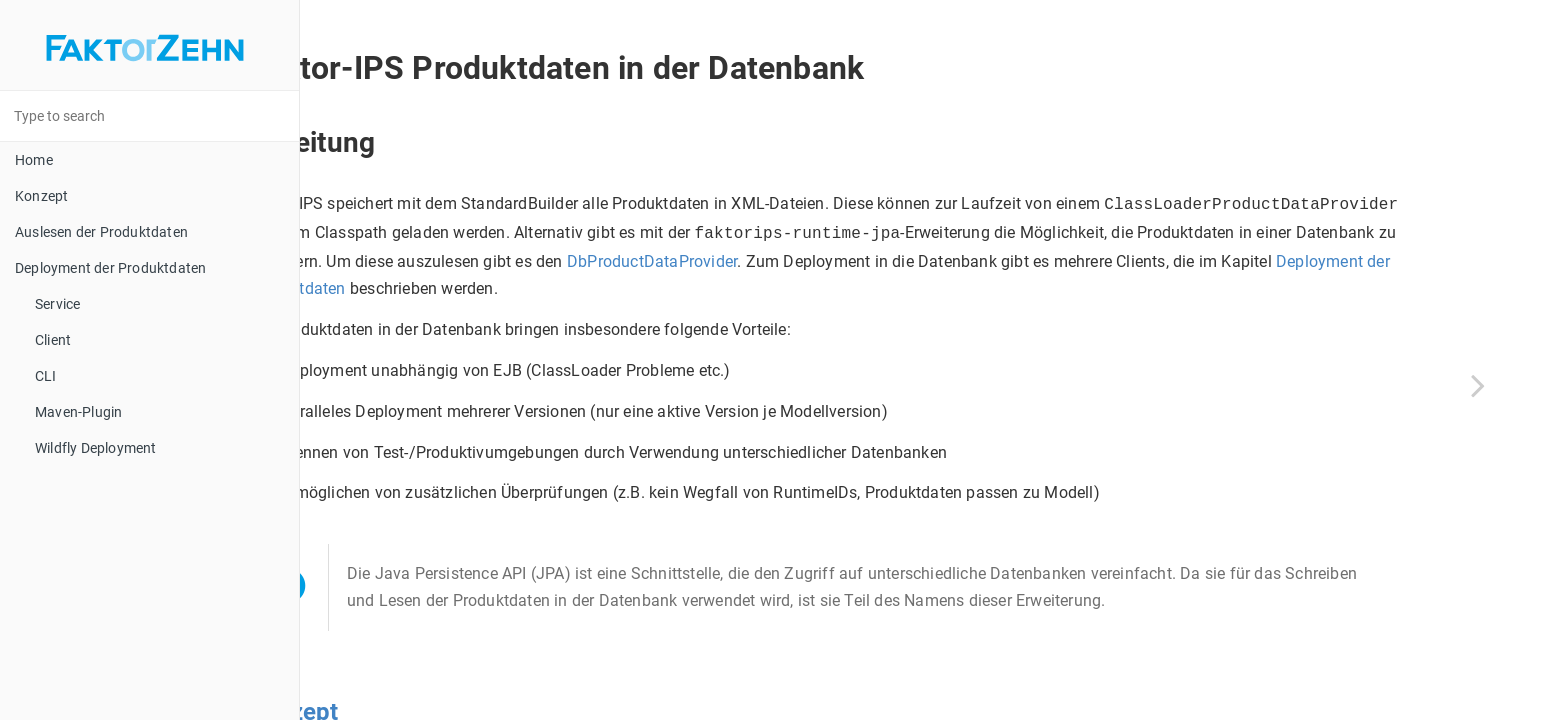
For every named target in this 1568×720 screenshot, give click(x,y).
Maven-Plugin (78, 412)
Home (34, 160)
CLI (46, 376)
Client (53, 340)
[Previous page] (380, 385)
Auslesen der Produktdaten (101, 232)
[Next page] (1478, 385)
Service (57, 304)
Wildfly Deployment (96, 448)
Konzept (41, 196)
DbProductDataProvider (545, 284)
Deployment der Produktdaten (110, 268)
